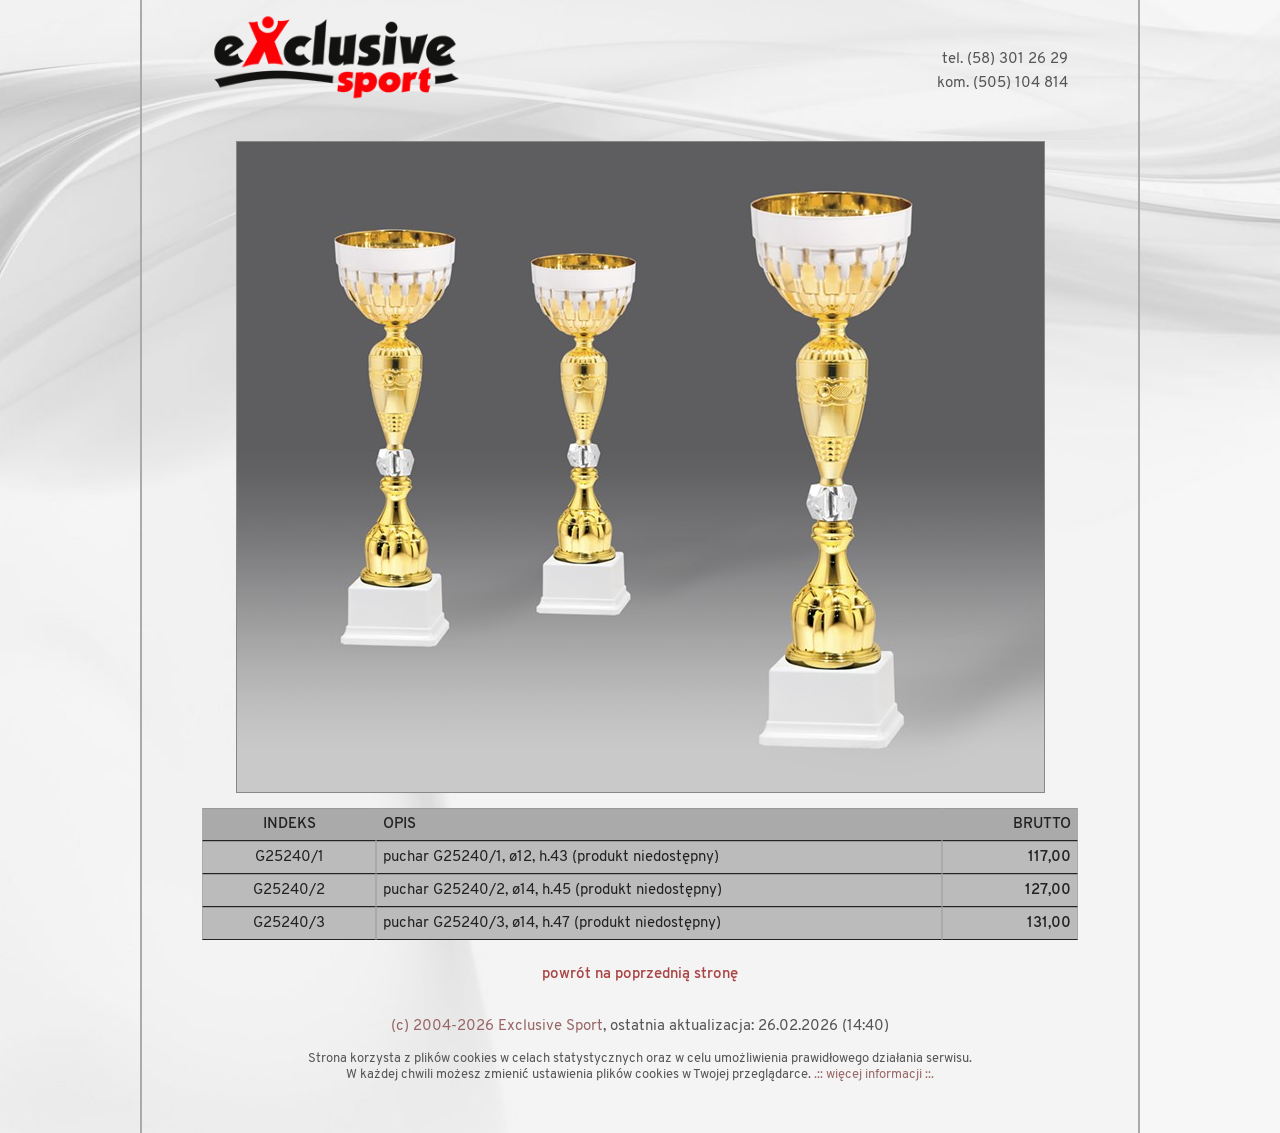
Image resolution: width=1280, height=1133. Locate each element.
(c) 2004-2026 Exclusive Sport (497, 1026)
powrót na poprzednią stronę (640, 974)
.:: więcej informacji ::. (874, 1074)
